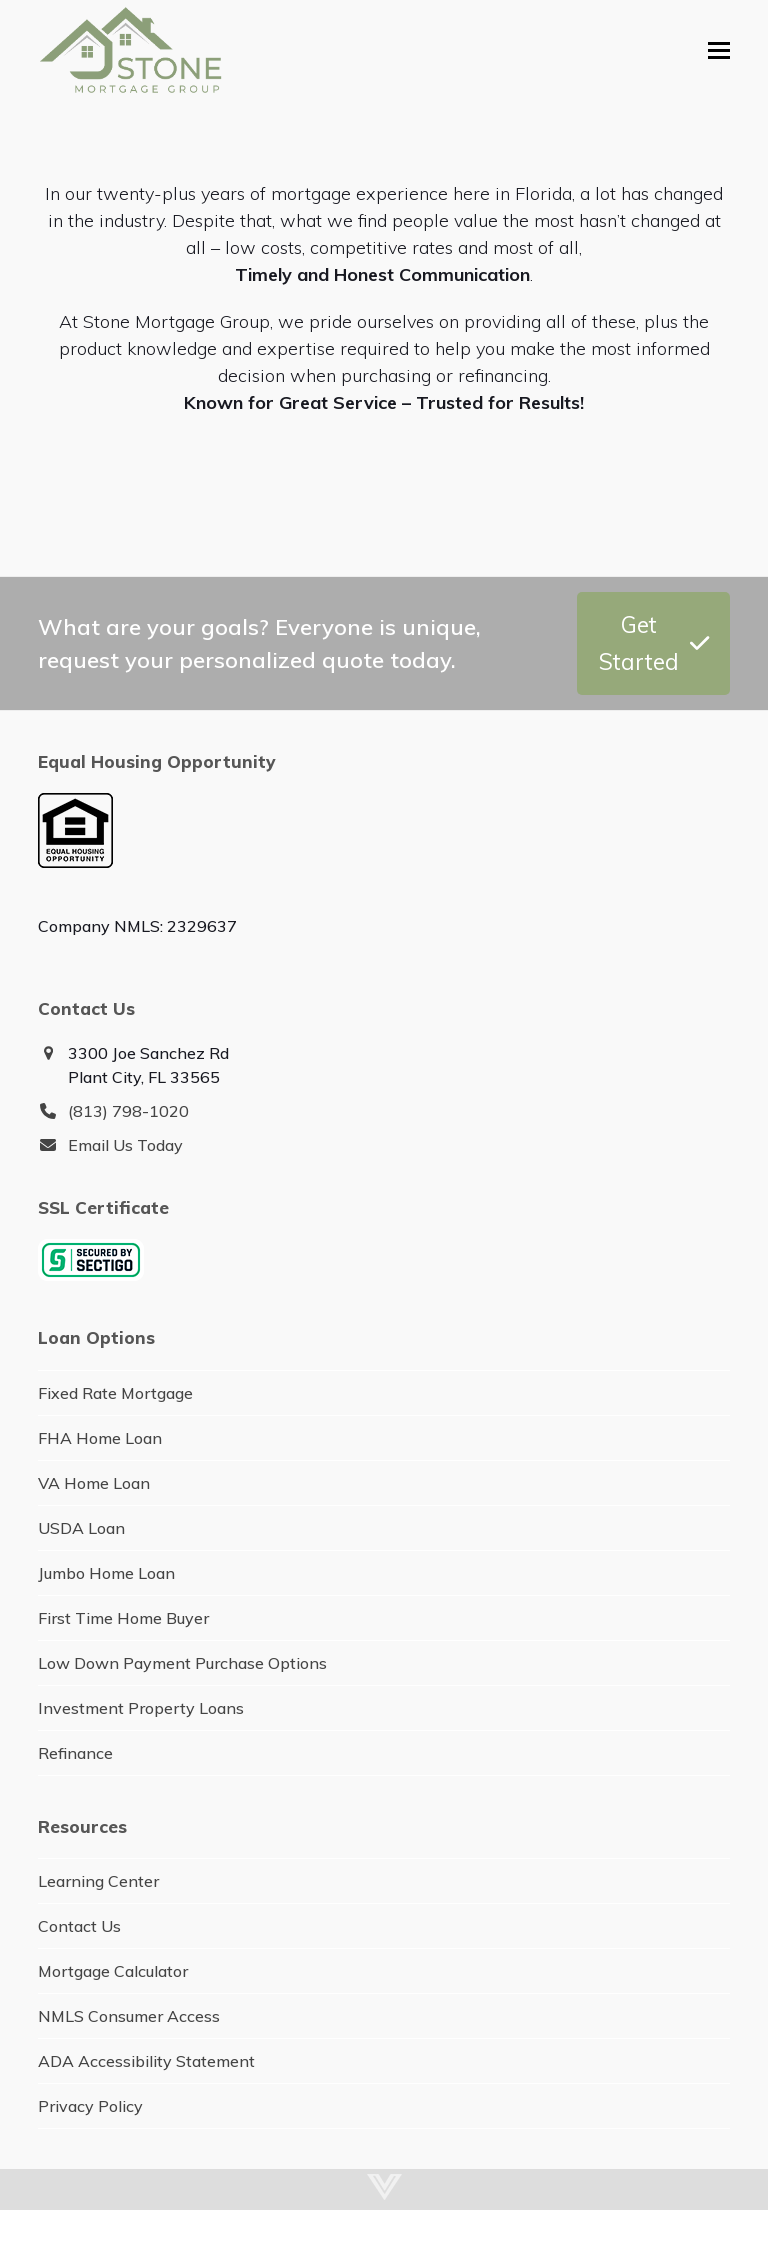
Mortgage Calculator (113, 1971)
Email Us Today (125, 1145)
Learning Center (98, 1881)
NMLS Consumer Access (129, 2016)
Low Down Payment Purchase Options (182, 1663)
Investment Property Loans (141, 1708)
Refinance (75, 1753)
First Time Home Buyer (123, 1618)
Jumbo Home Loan (106, 1573)
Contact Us (79, 1926)
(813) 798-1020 (128, 1111)
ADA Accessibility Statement (146, 2061)
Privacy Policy (90, 2106)
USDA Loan (81, 1528)
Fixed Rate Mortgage (115, 1393)
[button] (719, 50)
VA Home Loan (94, 1483)
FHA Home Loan (100, 1438)
